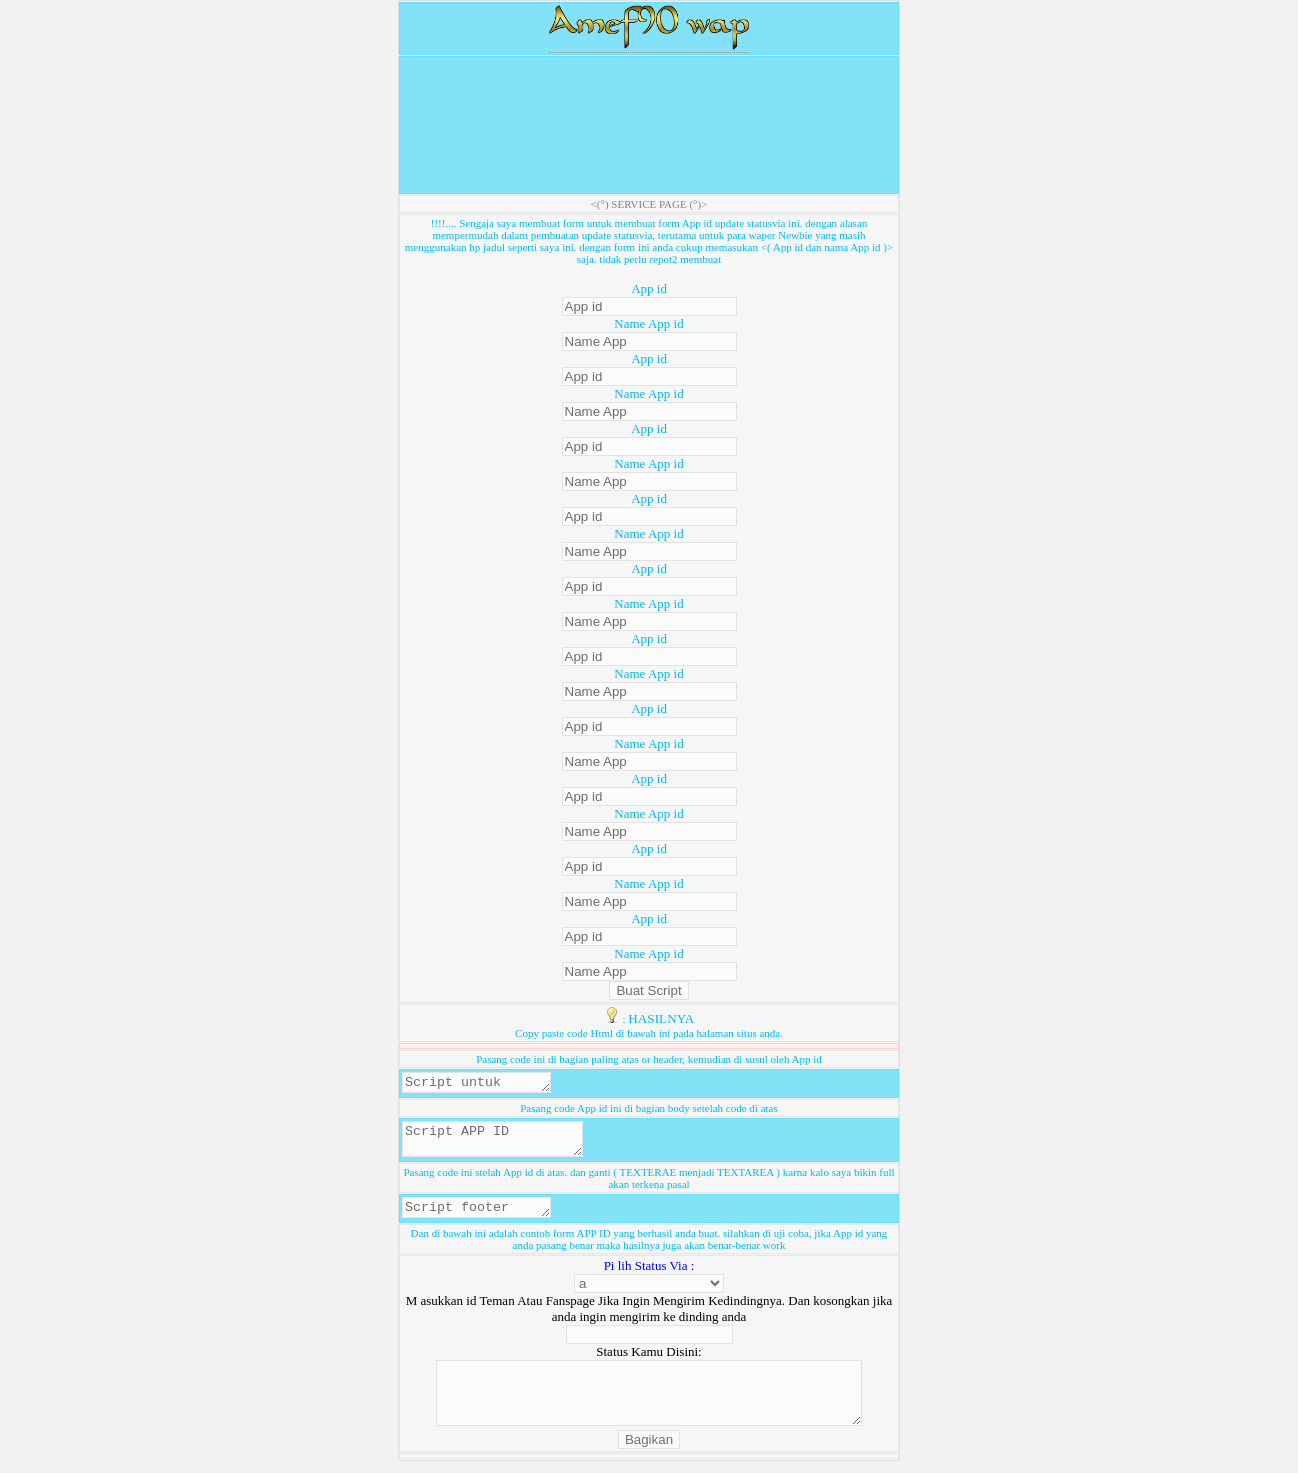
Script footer (484, 1218)
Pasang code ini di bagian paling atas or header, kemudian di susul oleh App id (649, 1059)
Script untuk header (484, 1084)
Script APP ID (502, 1145)
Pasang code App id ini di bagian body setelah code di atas (649, 1111)
